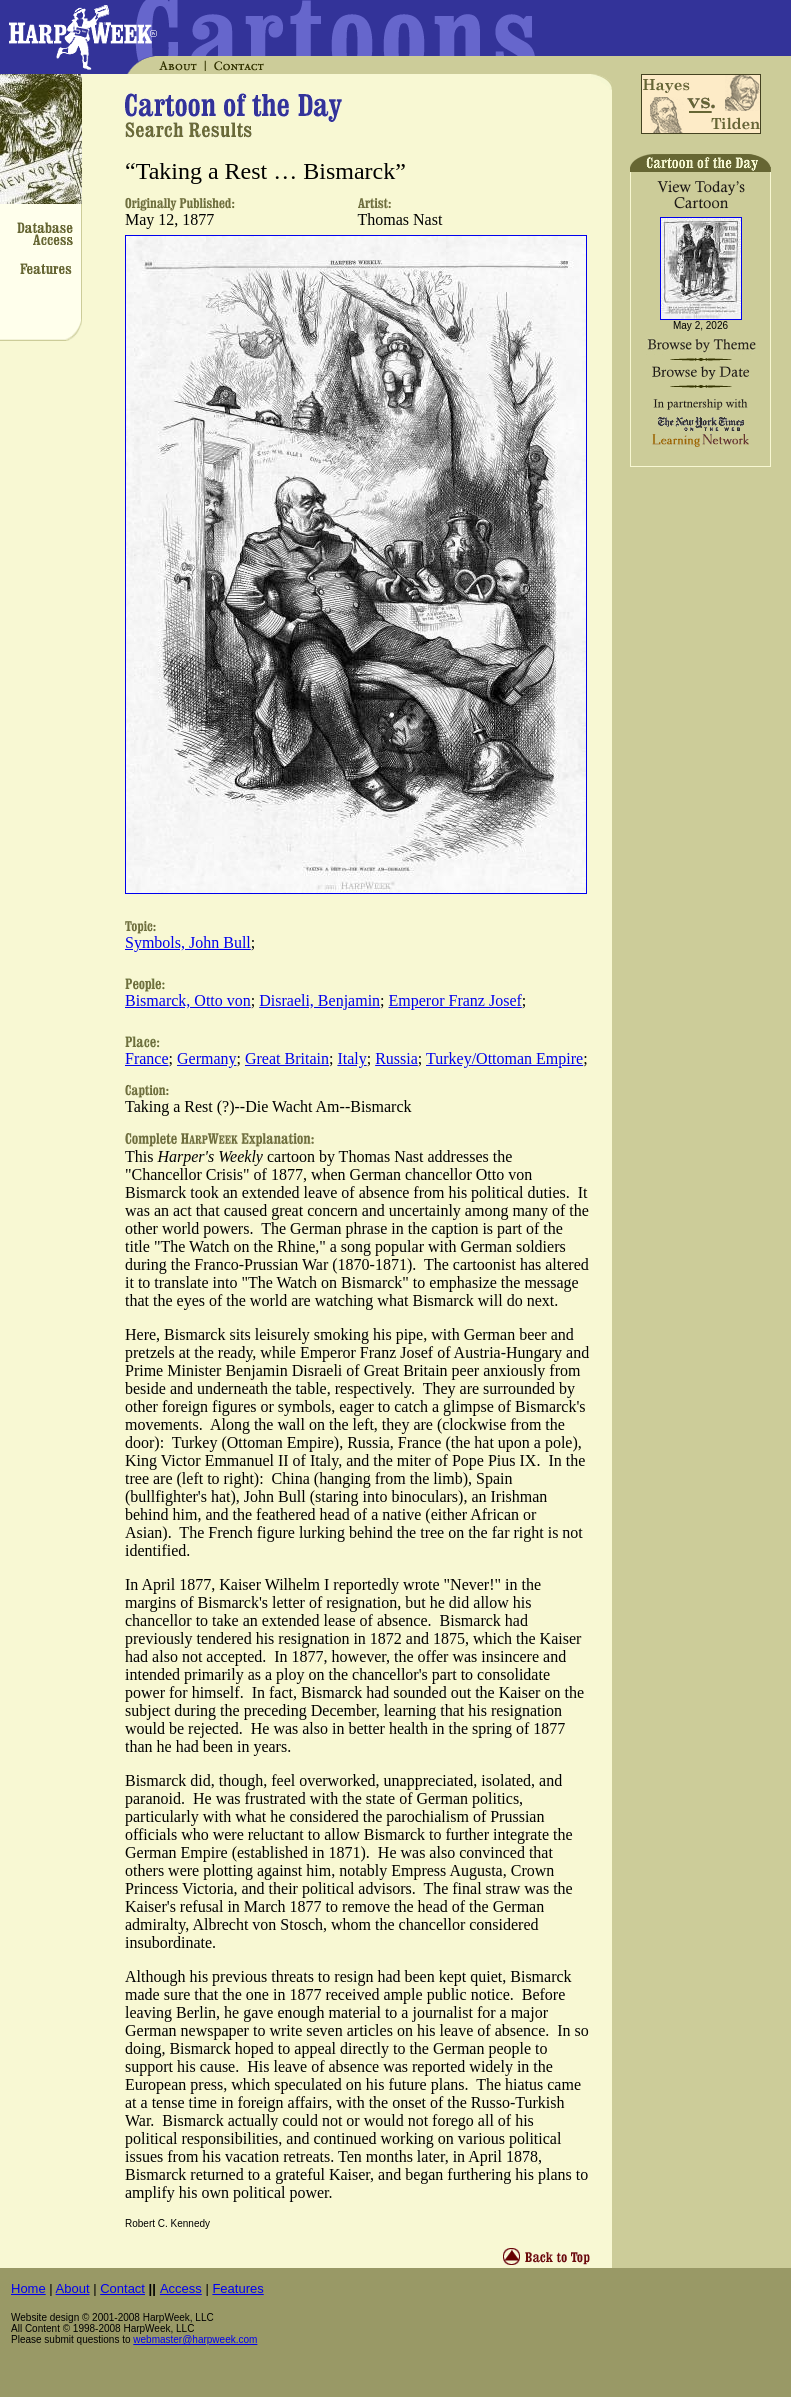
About (73, 2288)
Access (181, 2288)
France (147, 1058)
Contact (122, 2288)
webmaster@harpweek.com (195, 2339)
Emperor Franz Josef (455, 1000)
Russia (396, 1058)
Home (28, 2288)
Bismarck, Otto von (188, 1000)
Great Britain (287, 1058)
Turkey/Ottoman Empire (504, 1058)
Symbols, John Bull (188, 942)
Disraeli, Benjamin (319, 1000)
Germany (207, 1058)
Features (237, 2288)
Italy (351, 1058)
